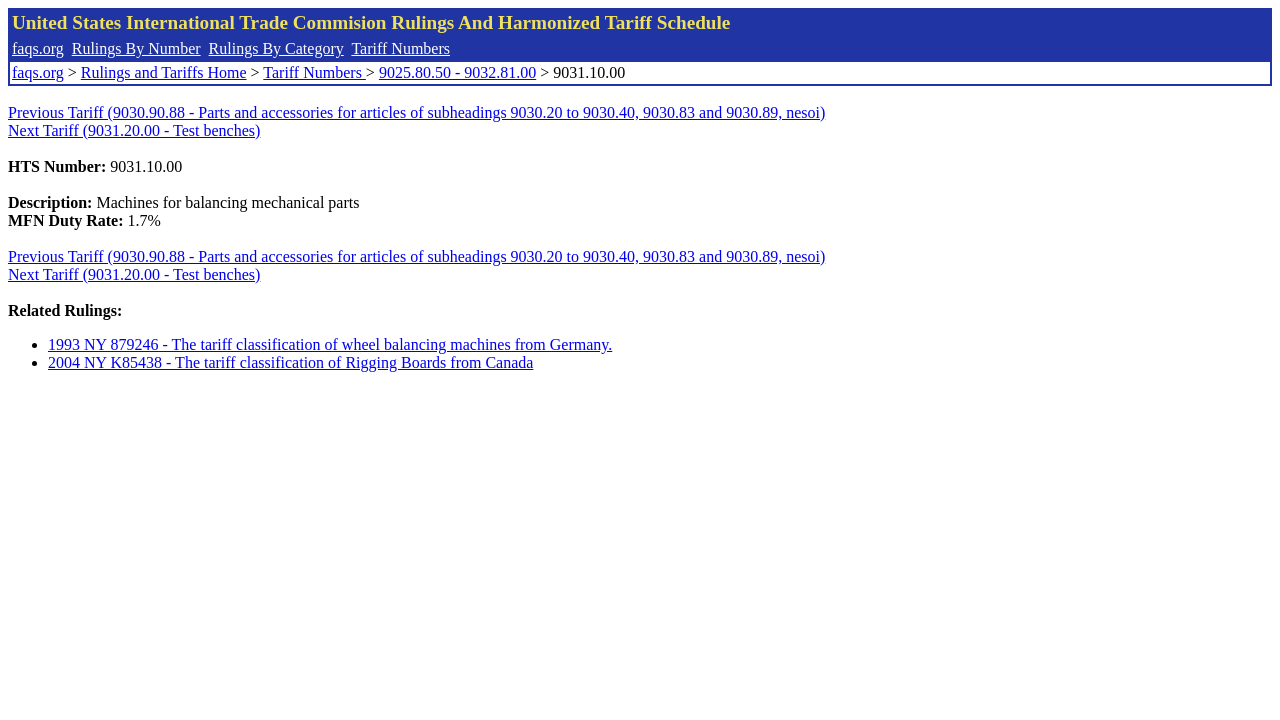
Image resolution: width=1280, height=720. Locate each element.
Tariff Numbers (400, 48)
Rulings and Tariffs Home (164, 72)
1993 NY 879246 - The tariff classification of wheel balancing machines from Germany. (330, 344)
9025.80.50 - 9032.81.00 (457, 72)
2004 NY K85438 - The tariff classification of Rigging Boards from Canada (290, 362)
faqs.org (38, 48)
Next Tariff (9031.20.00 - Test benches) (134, 130)
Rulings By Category (276, 48)
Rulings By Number (136, 48)
